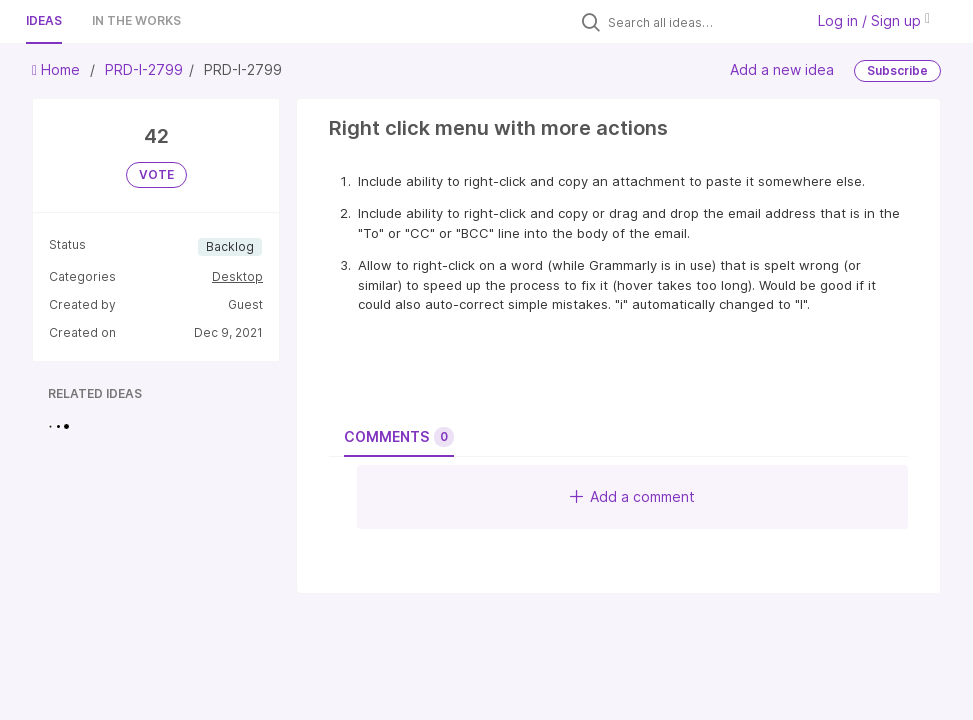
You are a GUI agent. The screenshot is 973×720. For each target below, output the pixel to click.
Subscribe (897, 70)
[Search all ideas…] (701, 22)
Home (58, 69)
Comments (399, 437)
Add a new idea (782, 69)
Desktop (237, 276)
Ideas (44, 20)
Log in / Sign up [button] (874, 20)
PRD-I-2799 (144, 69)
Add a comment (632, 496)
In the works (136, 20)
